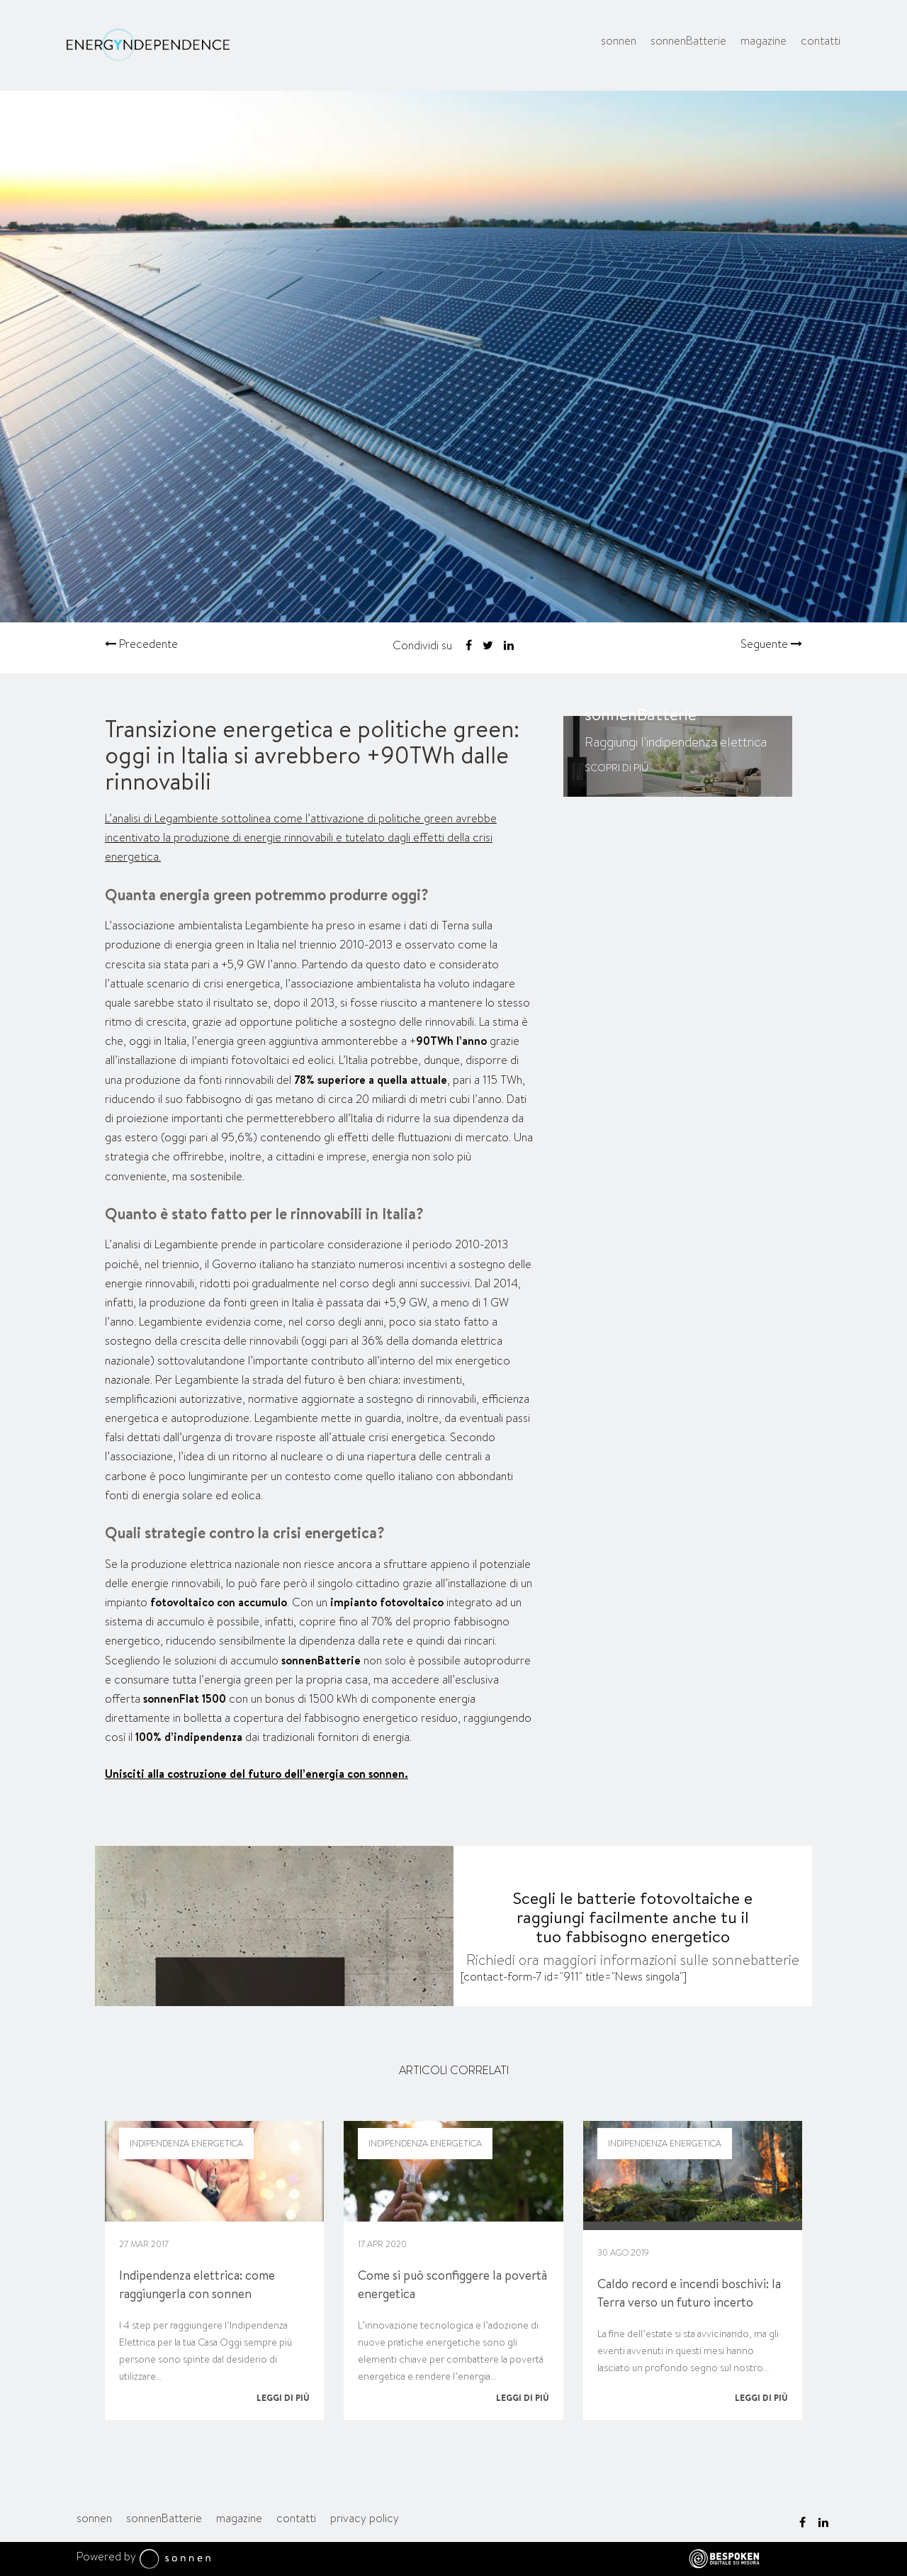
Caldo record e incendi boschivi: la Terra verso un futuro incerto (689, 2293)
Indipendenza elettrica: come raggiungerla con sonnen (197, 2284)
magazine (763, 41)
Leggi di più (283, 2398)
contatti (820, 41)
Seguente (771, 644)
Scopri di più (616, 768)
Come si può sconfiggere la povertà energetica (452, 2284)
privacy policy (364, 2518)
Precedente (141, 644)
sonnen (618, 41)
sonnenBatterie (688, 41)
